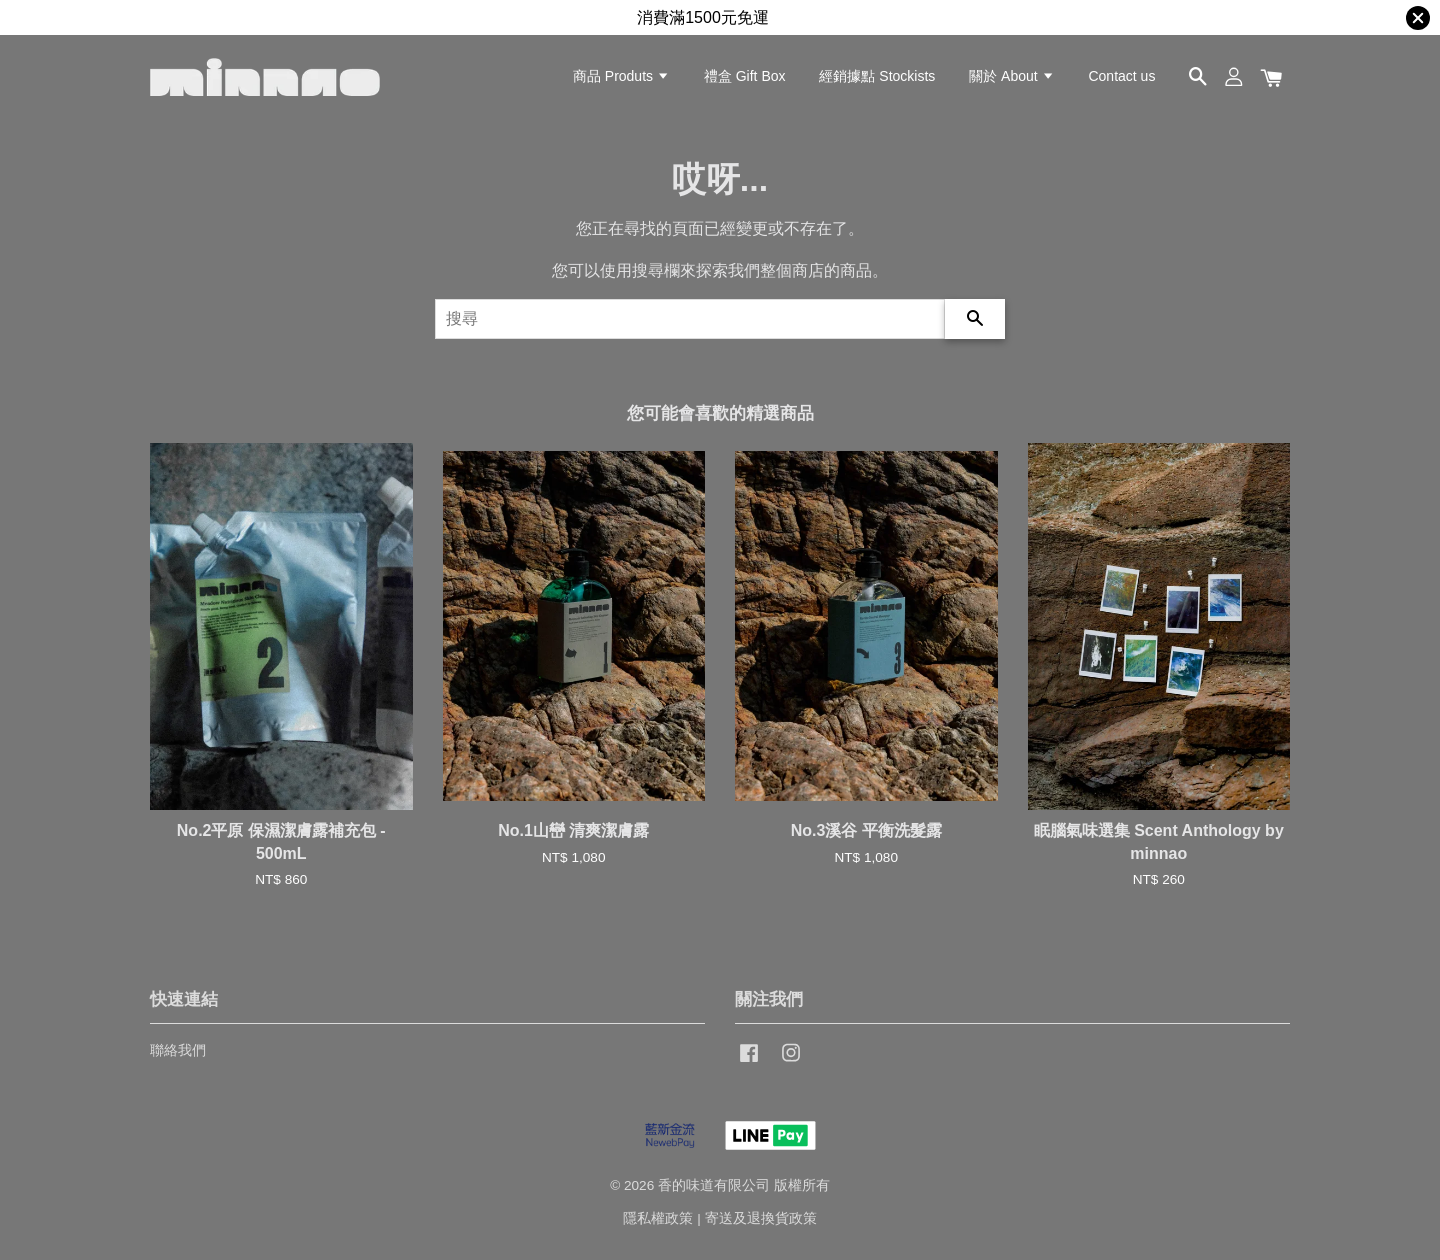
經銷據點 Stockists (877, 76)
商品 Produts (621, 76)
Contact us (1121, 76)
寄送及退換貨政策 (761, 1218)
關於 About (1011, 76)
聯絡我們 (178, 1050)
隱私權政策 (658, 1218)
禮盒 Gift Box (745, 76)
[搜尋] (690, 319)
